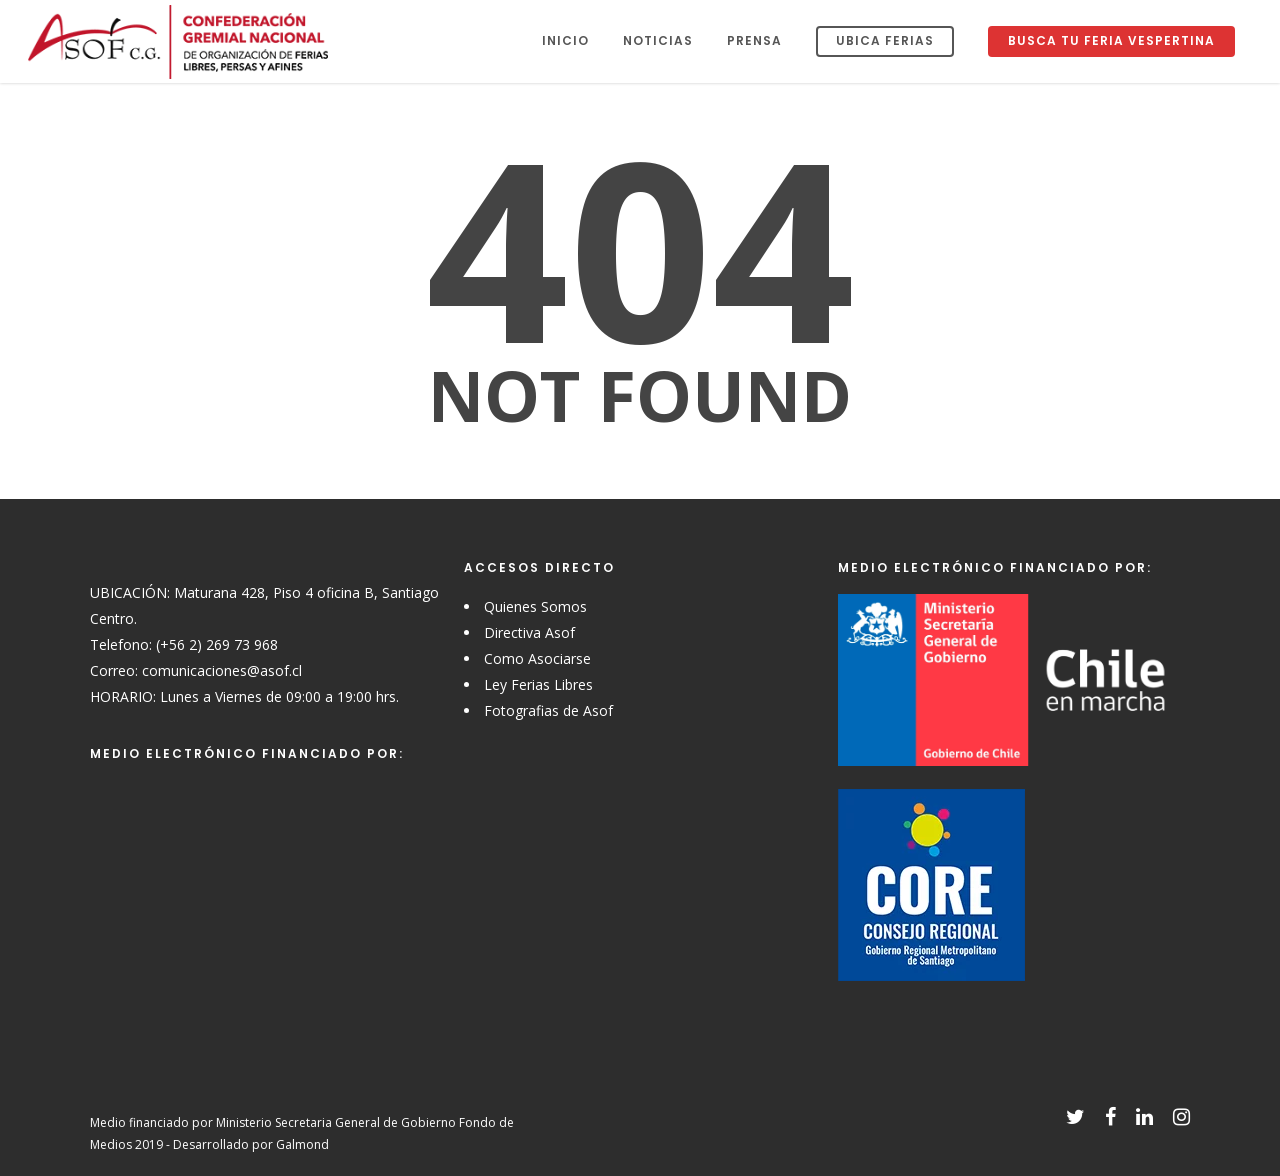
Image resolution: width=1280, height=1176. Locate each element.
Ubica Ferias (885, 40)
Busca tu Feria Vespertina (1111, 40)
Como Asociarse (537, 658)
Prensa (754, 40)
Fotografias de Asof (548, 710)
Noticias (658, 40)
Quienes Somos (535, 606)
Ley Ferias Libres (538, 684)
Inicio (565, 40)
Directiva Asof (529, 632)
